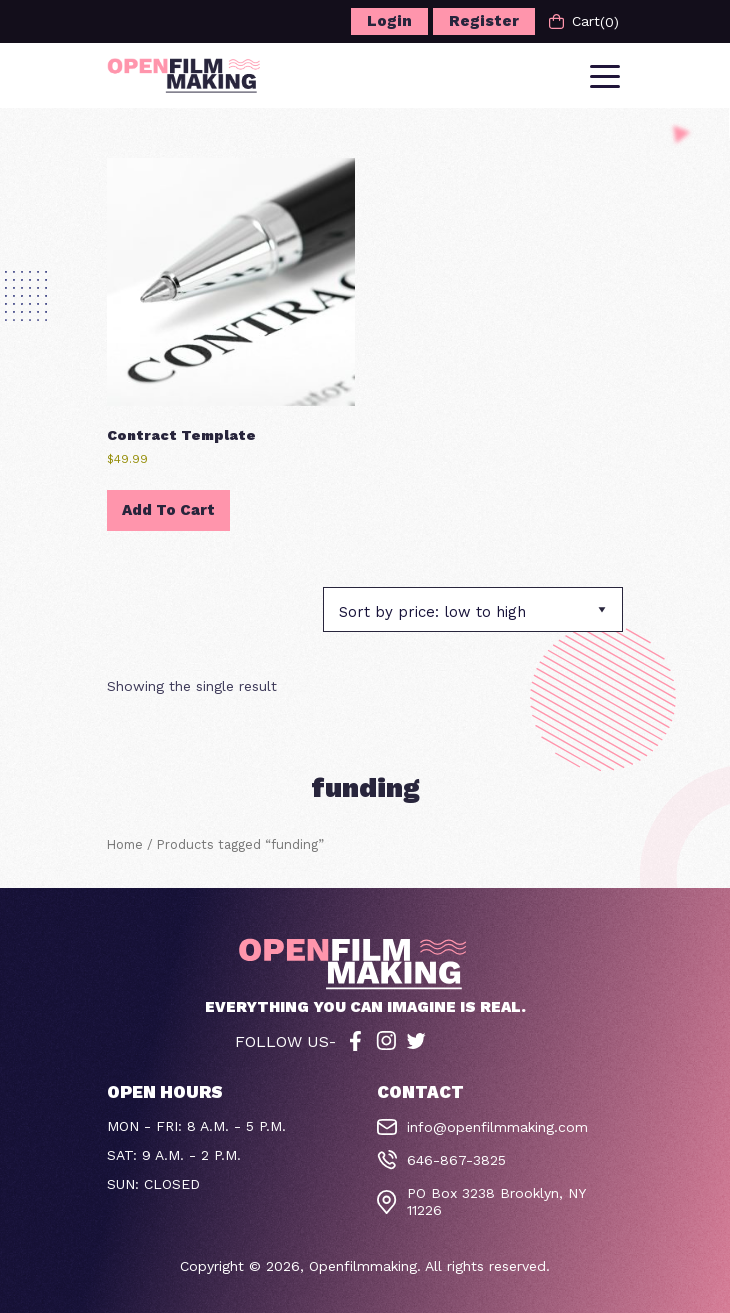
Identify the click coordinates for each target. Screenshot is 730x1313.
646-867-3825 (456, 1160)
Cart (584, 21)
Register (484, 21)
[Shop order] (473, 609)
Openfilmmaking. (365, 1266)
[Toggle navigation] (606, 75)
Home (125, 844)
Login (389, 21)
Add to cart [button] (168, 510)
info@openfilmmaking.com (497, 1127)
